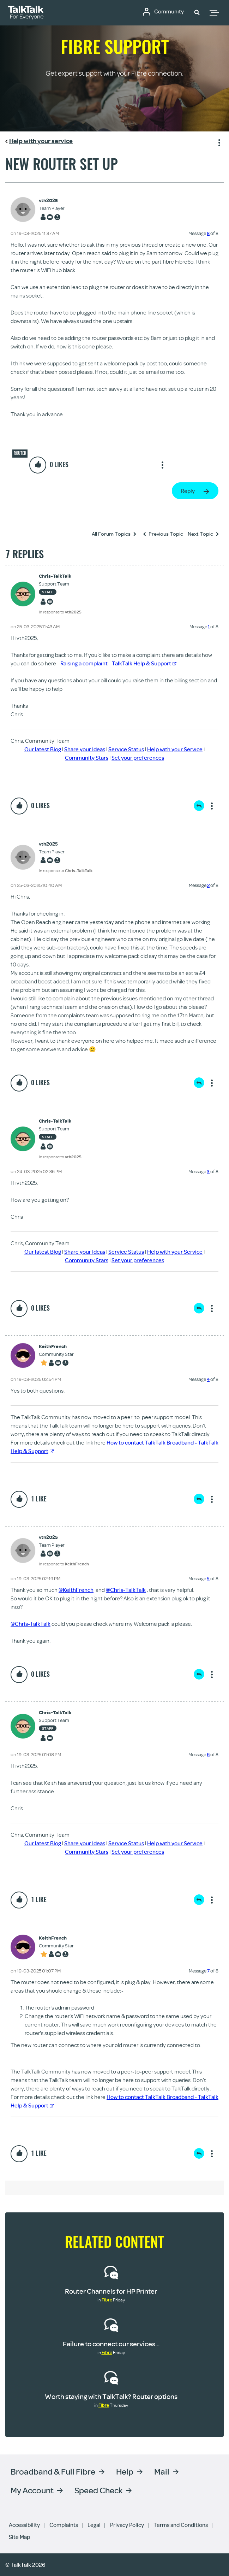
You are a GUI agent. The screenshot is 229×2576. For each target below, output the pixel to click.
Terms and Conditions (180, 2524)
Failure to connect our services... (111, 2343)
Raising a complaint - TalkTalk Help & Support (118, 663)
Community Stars (86, 757)
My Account (32, 2489)
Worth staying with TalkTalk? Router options (111, 2396)
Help (124, 2471)
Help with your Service (175, 749)
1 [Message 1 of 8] (209, 626)
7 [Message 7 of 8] (208, 1971)
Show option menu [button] (218, 142)
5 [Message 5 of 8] (208, 1578)
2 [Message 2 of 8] (208, 885)
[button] (197, 12)
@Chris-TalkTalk (126, 1589)
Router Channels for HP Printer (111, 2291)
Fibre (107, 2299)
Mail (161, 2471)
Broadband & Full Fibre (53, 2471)
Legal (94, 2524)
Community (169, 11)
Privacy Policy (127, 2524)
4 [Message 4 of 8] (208, 1379)
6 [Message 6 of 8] (208, 1754)
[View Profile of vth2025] (52, 200)
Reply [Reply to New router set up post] (188, 490)
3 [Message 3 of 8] (208, 1171)
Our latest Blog (42, 749)
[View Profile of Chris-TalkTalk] (60, 576)
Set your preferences (138, 757)
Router (20, 453)
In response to (60, 611)
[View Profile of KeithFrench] (56, 1346)
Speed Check (98, 2489)
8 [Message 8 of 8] (208, 233)
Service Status (126, 749)
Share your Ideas (84, 749)
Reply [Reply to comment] (199, 805)
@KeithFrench (76, 1589)
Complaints (63, 2524)
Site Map (19, 2536)
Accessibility (24, 2524)
